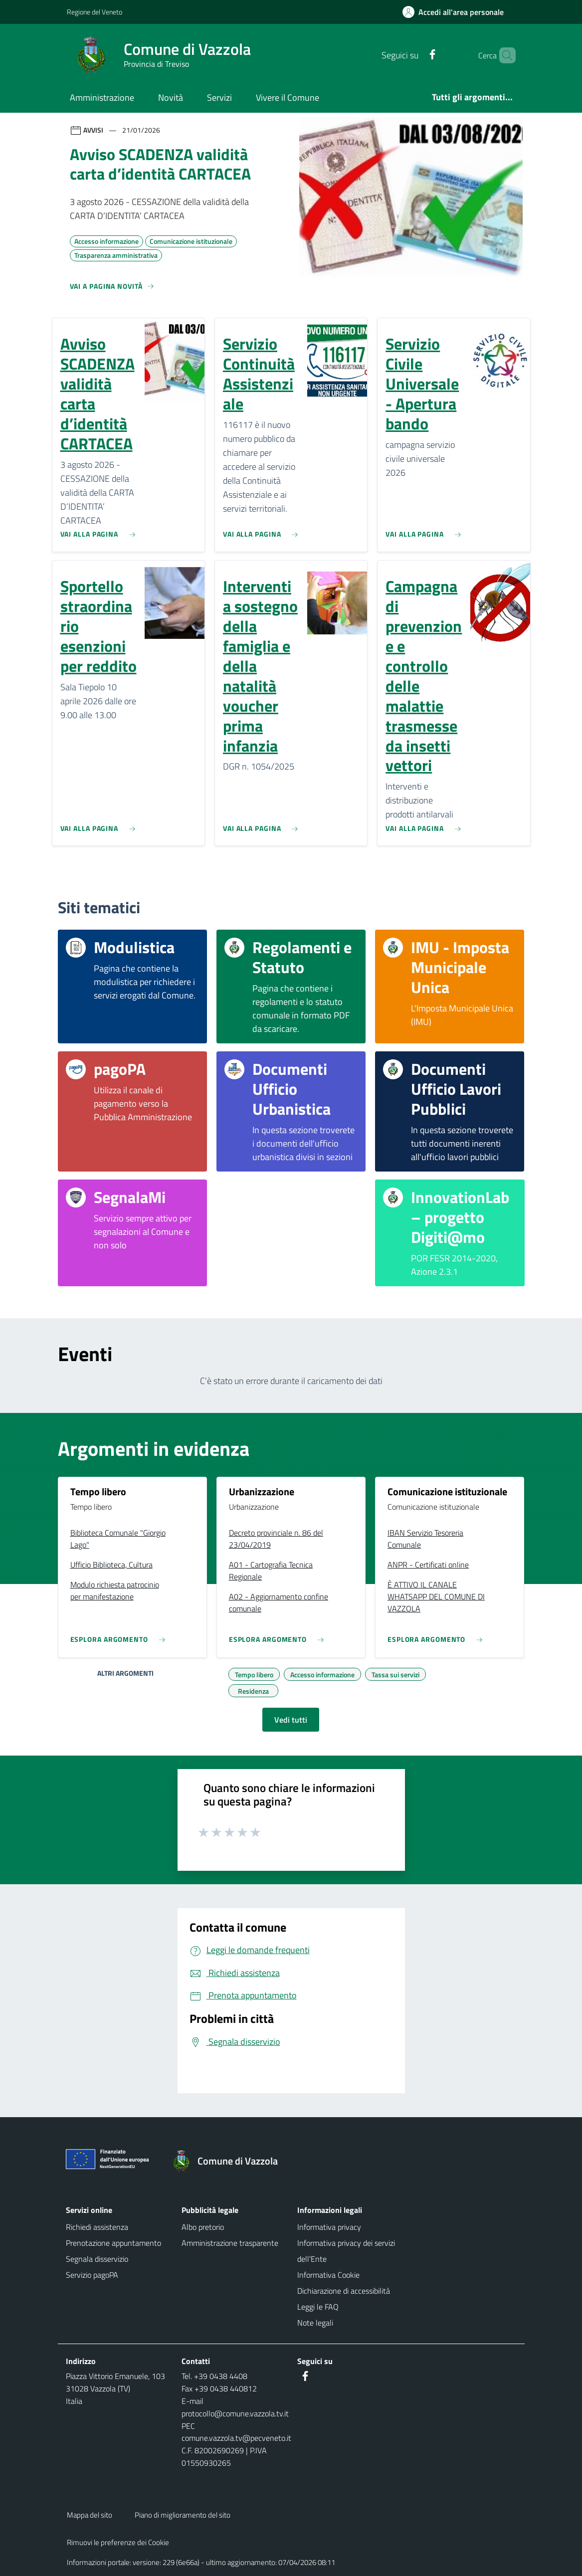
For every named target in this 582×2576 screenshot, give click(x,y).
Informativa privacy (329, 2227)
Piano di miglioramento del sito (182, 2515)
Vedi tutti (290, 1720)
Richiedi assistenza (97, 2227)
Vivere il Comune (287, 97)
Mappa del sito (89, 2515)
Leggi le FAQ (318, 2307)
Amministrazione (102, 97)
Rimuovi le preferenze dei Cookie (118, 2542)
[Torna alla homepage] (230, 2161)
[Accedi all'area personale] (457, 12)
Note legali (315, 2323)
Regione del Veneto (94, 11)
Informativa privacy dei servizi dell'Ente (346, 2251)
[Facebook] (415, 55)
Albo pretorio (203, 2227)
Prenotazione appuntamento (113, 2243)
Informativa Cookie (328, 2275)
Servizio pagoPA (92, 2275)
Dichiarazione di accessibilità (343, 2291)
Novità (170, 97)
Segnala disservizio (97, 2259)
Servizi (219, 97)
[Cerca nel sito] (504, 55)
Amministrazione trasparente (230, 2243)
